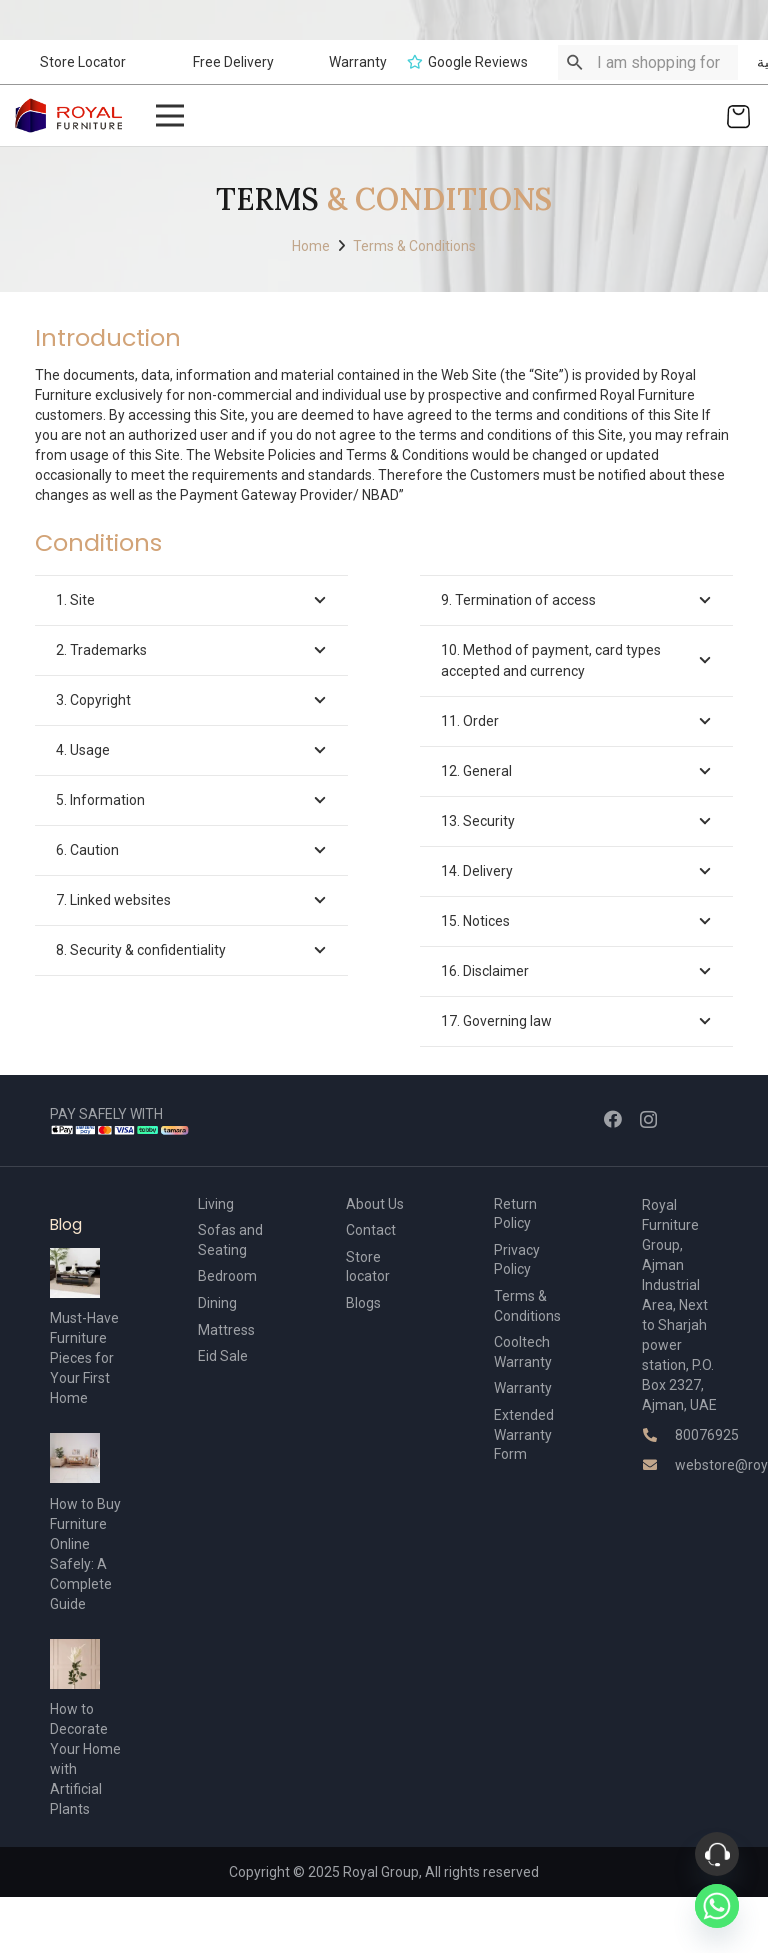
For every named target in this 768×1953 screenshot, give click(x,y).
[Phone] (717, 1854)
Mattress (226, 1330)
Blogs (363, 1303)
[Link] (69, 115)
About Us (375, 1204)
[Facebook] (613, 1119)
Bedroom (227, 1276)
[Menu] (169, 116)
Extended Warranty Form (524, 1434)
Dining (217, 1303)
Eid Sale (223, 1356)
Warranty (523, 1388)
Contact (371, 1230)
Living (216, 1204)
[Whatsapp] (717, 1906)
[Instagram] (648, 1120)
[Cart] (738, 115)
